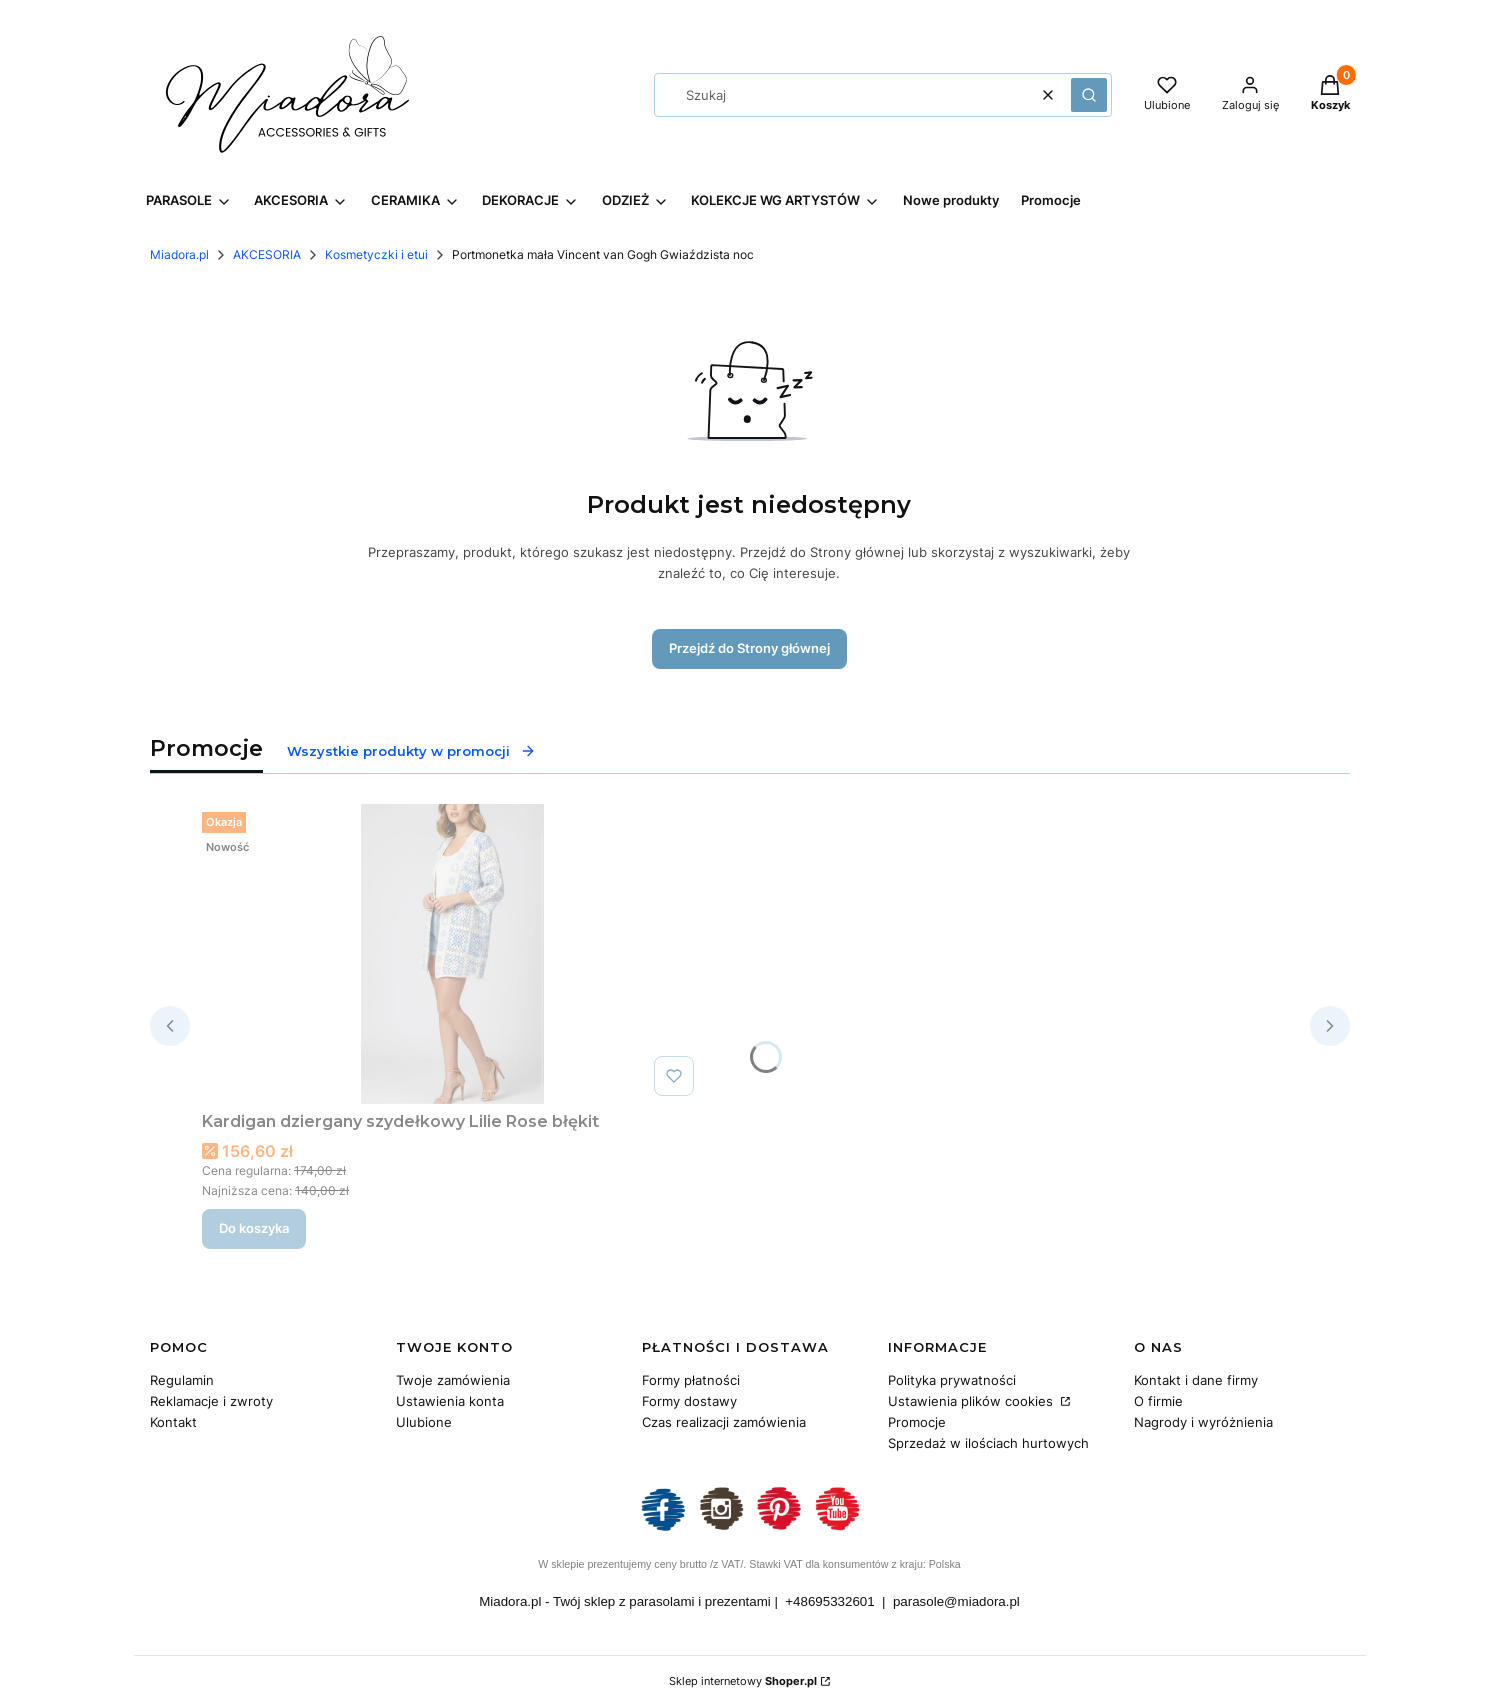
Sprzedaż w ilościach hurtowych (988, 1443)
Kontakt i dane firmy (1196, 1380)
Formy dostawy (689, 1401)
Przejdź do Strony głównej (749, 648)
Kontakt (173, 1422)
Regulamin (182, 1380)
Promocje (917, 1422)
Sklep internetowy (743, 1681)
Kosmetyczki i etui (376, 254)
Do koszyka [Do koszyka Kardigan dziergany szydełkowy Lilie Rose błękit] (254, 1228)
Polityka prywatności (952, 1380)
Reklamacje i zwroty (211, 1401)
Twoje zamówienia (453, 1380)
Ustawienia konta (450, 1401)
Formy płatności (691, 1380)
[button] (1089, 95)
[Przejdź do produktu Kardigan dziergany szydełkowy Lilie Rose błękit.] (452, 954)
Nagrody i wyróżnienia (1203, 1422)
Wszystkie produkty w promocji (411, 751)
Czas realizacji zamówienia (724, 1422)
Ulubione (424, 1422)
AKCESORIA (267, 254)
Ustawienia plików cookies (972, 1401)
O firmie (1158, 1401)
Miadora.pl (179, 254)
